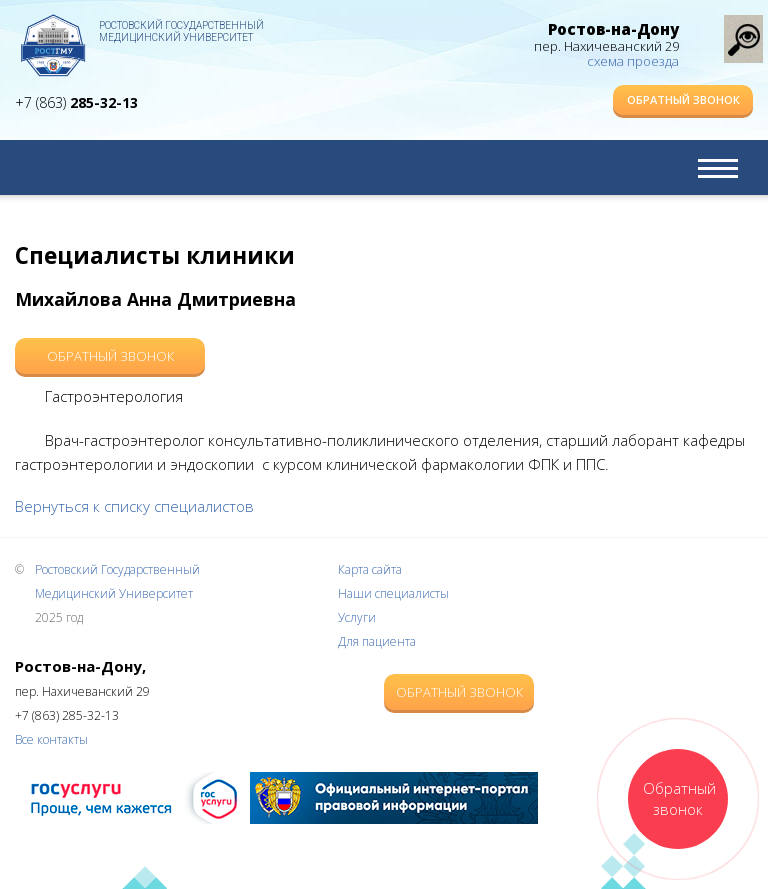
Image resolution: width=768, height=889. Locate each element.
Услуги (357, 617)
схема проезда (633, 61)
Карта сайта (370, 569)
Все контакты (51, 739)
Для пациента (377, 641)
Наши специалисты (393, 593)
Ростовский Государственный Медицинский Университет (181, 31)
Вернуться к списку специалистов (134, 506)
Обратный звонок (683, 99)
